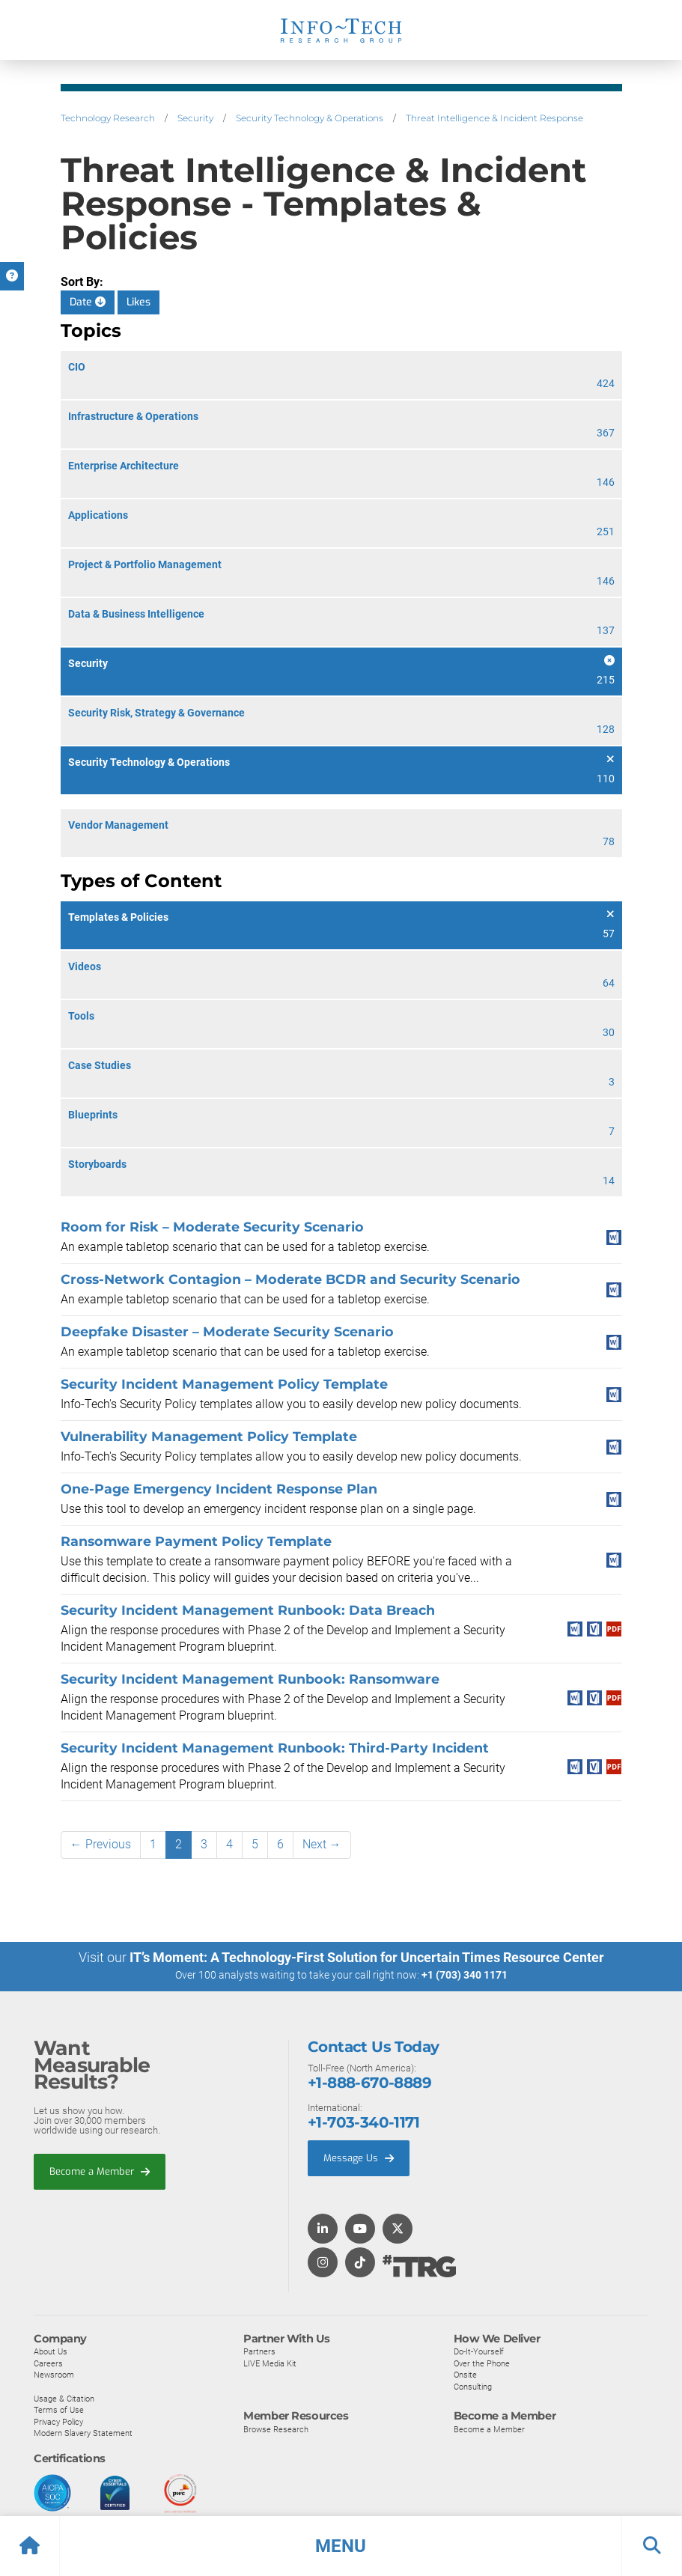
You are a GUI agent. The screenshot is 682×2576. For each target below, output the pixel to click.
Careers (48, 2362)
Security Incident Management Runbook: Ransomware (250, 1679)
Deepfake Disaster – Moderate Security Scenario (227, 1331)
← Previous (100, 1844)
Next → (321, 1844)
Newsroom (54, 2374)
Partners (259, 2350)
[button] (341, 2546)
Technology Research (108, 118)
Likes (138, 302)
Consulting (473, 2386)
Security (195, 118)
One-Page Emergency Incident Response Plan (219, 1488)
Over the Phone (482, 2362)
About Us (50, 2350)
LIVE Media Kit (269, 2362)
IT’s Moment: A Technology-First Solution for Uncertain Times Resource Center (367, 1957)
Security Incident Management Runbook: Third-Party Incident (275, 1748)
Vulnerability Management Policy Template (209, 1436)
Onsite (465, 2374)
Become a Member (99, 2170)
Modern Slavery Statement (83, 2432)
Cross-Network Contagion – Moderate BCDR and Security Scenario (290, 1279)
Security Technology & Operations (309, 118)
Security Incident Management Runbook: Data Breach (248, 1610)
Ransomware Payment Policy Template (196, 1541)
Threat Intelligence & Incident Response (494, 118)
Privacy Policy (58, 2421)
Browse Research (275, 2428)
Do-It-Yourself (479, 2350)
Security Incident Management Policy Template (224, 1384)
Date (88, 302)
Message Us (358, 2157)
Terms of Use (59, 2409)
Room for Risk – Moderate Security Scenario (212, 1226)
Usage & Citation (64, 2398)
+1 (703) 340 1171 (464, 1975)
